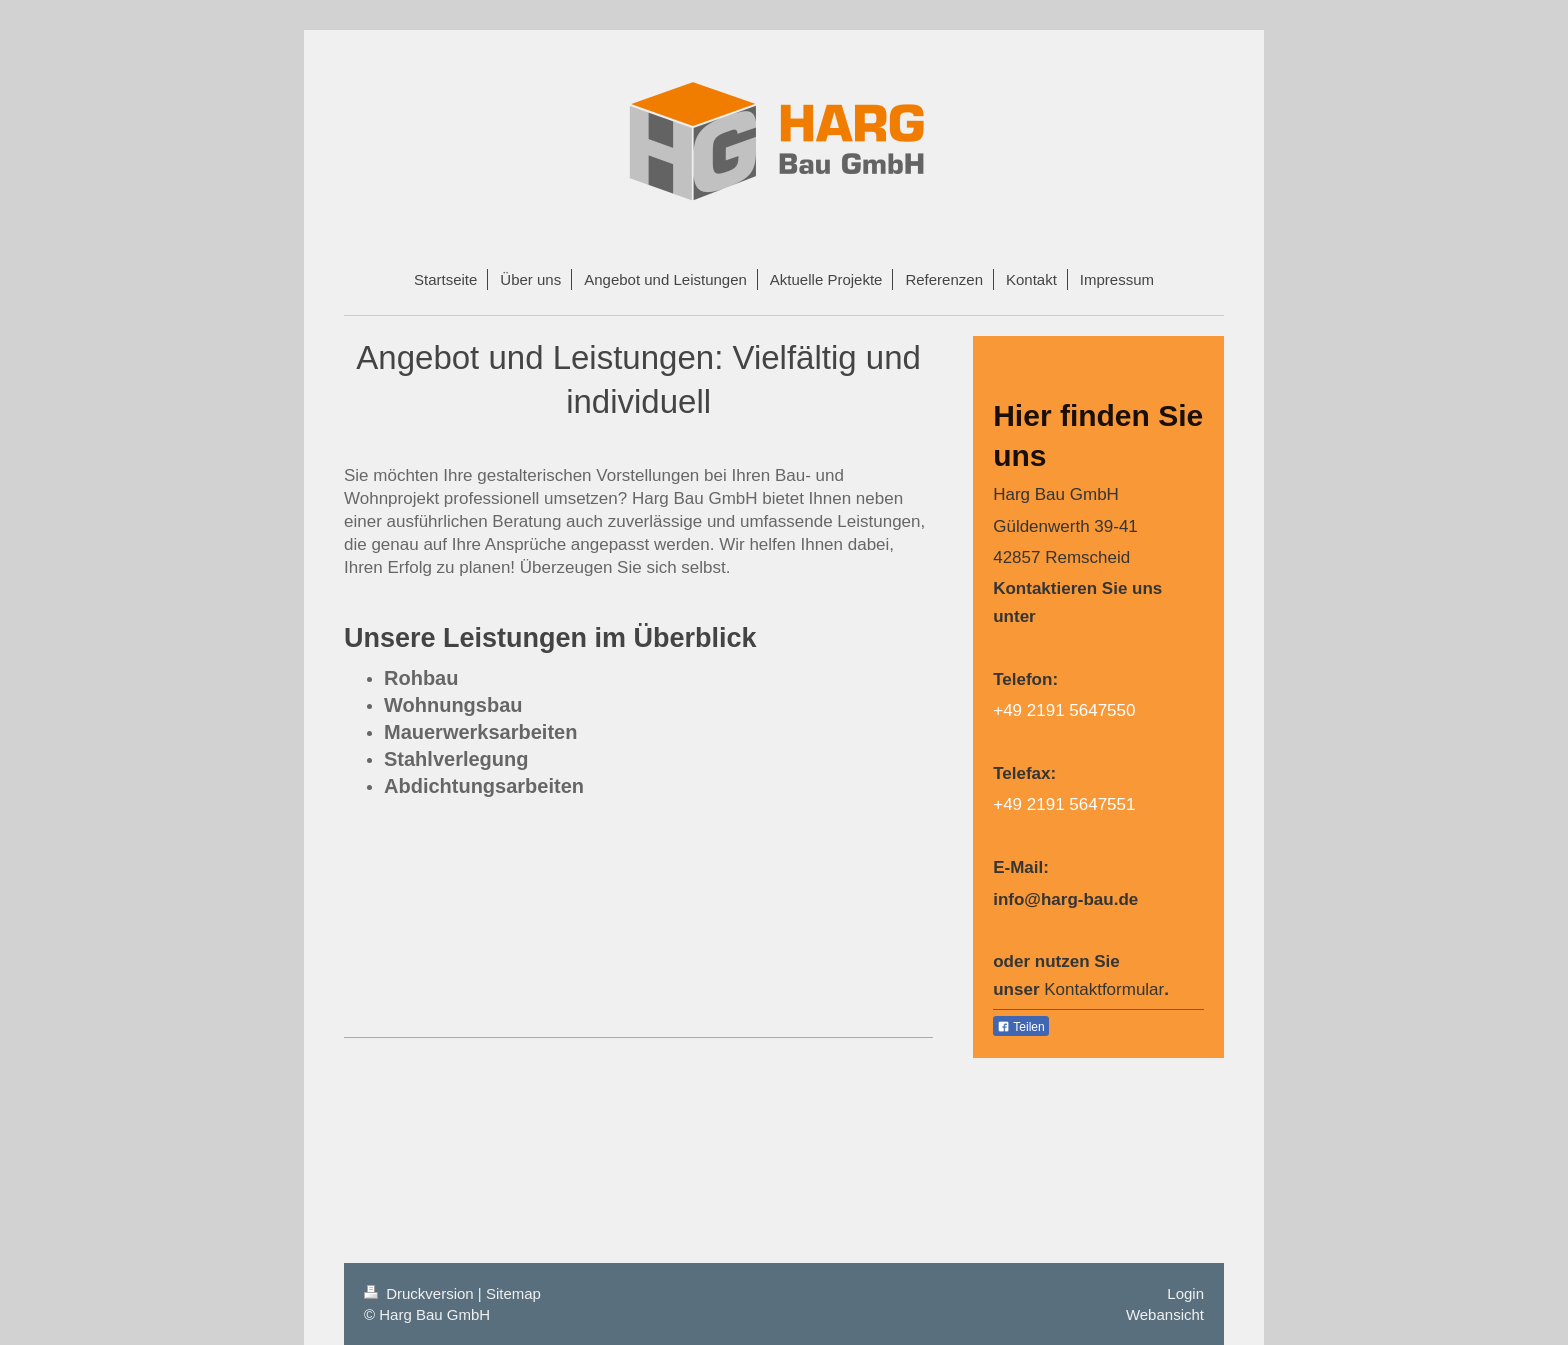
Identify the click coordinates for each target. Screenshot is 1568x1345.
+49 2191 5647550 (1064, 710)
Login (1185, 1293)
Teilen (1020, 1027)
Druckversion (421, 1293)
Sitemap (513, 1293)
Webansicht (1165, 1314)
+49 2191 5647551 (1064, 804)
